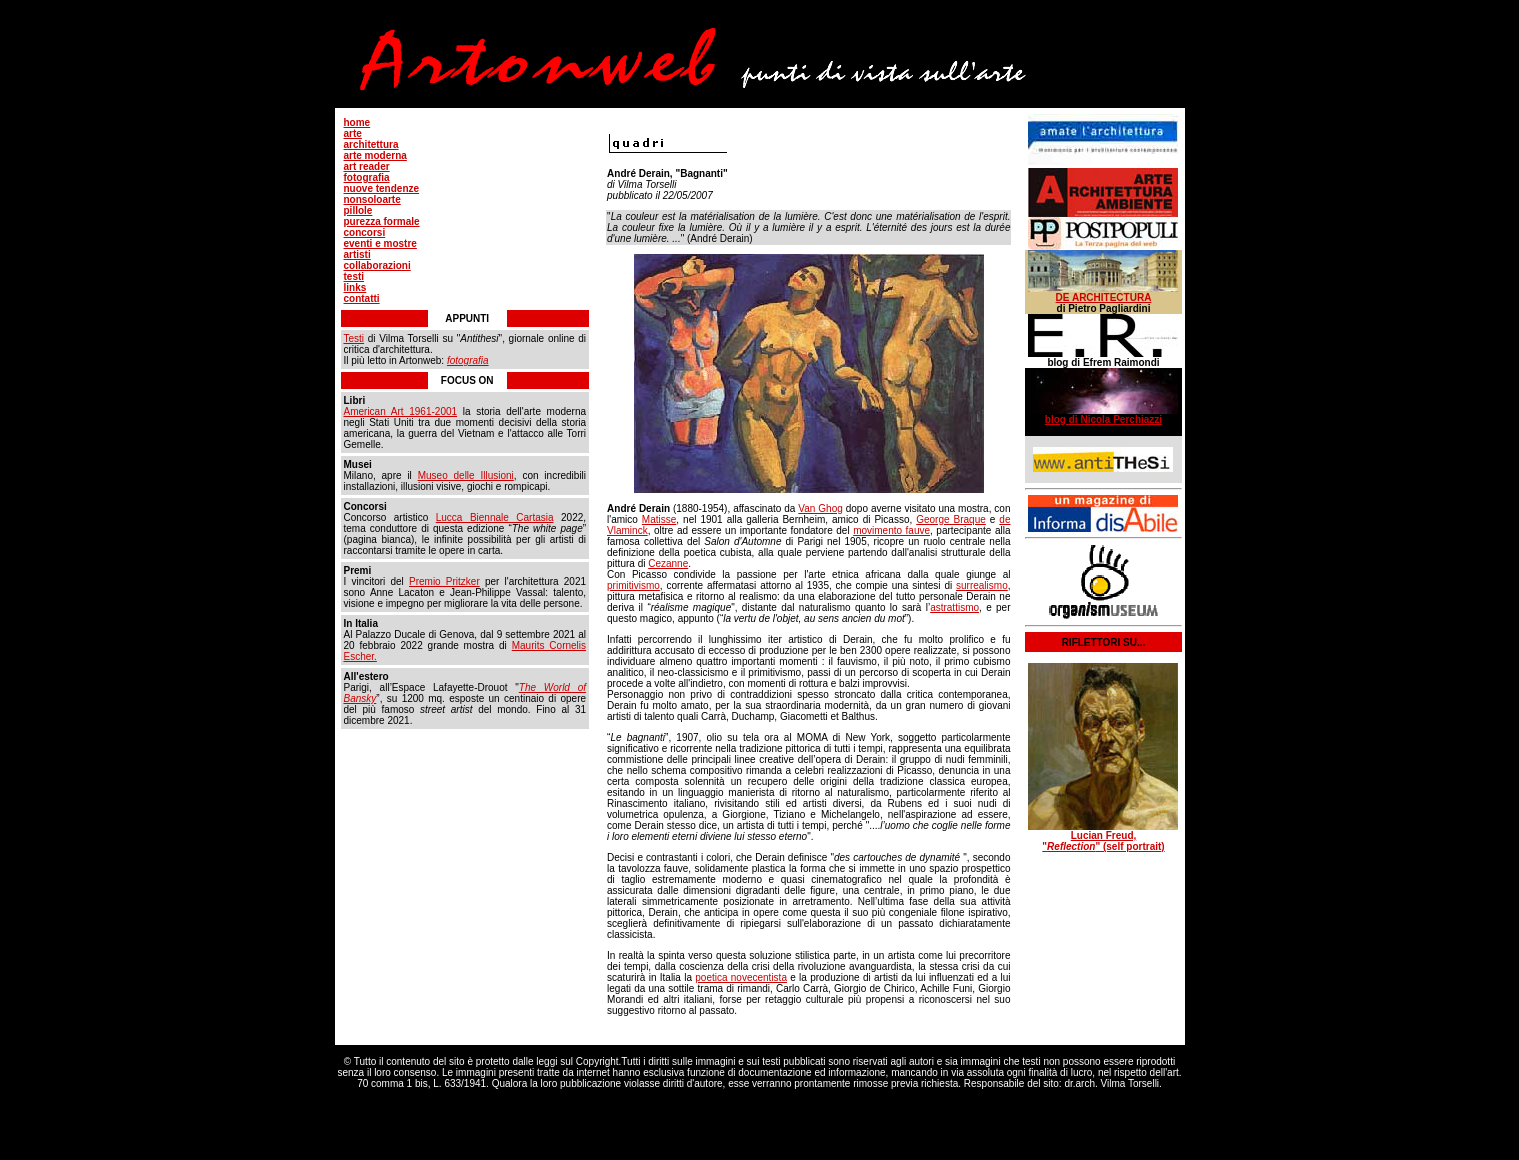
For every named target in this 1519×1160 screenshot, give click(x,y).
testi (354, 276)
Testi (354, 338)
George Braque (951, 519)
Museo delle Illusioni (466, 475)
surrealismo (982, 585)
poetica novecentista (741, 977)
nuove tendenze (382, 188)
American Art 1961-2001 (401, 411)
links (355, 287)
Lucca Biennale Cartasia (495, 517)
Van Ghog (820, 508)
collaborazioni (377, 265)
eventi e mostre (380, 243)
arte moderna (375, 155)
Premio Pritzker (444, 581)
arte (353, 133)
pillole (358, 210)
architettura (371, 144)
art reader (367, 166)
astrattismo (954, 607)
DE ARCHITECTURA (1104, 297)
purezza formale (382, 221)
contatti (362, 298)
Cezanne (668, 563)
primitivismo (633, 585)
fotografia (367, 177)
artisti (357, 254)
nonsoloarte (372, 199)
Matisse (659, 519)
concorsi (365, 232)
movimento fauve (891, 530)
